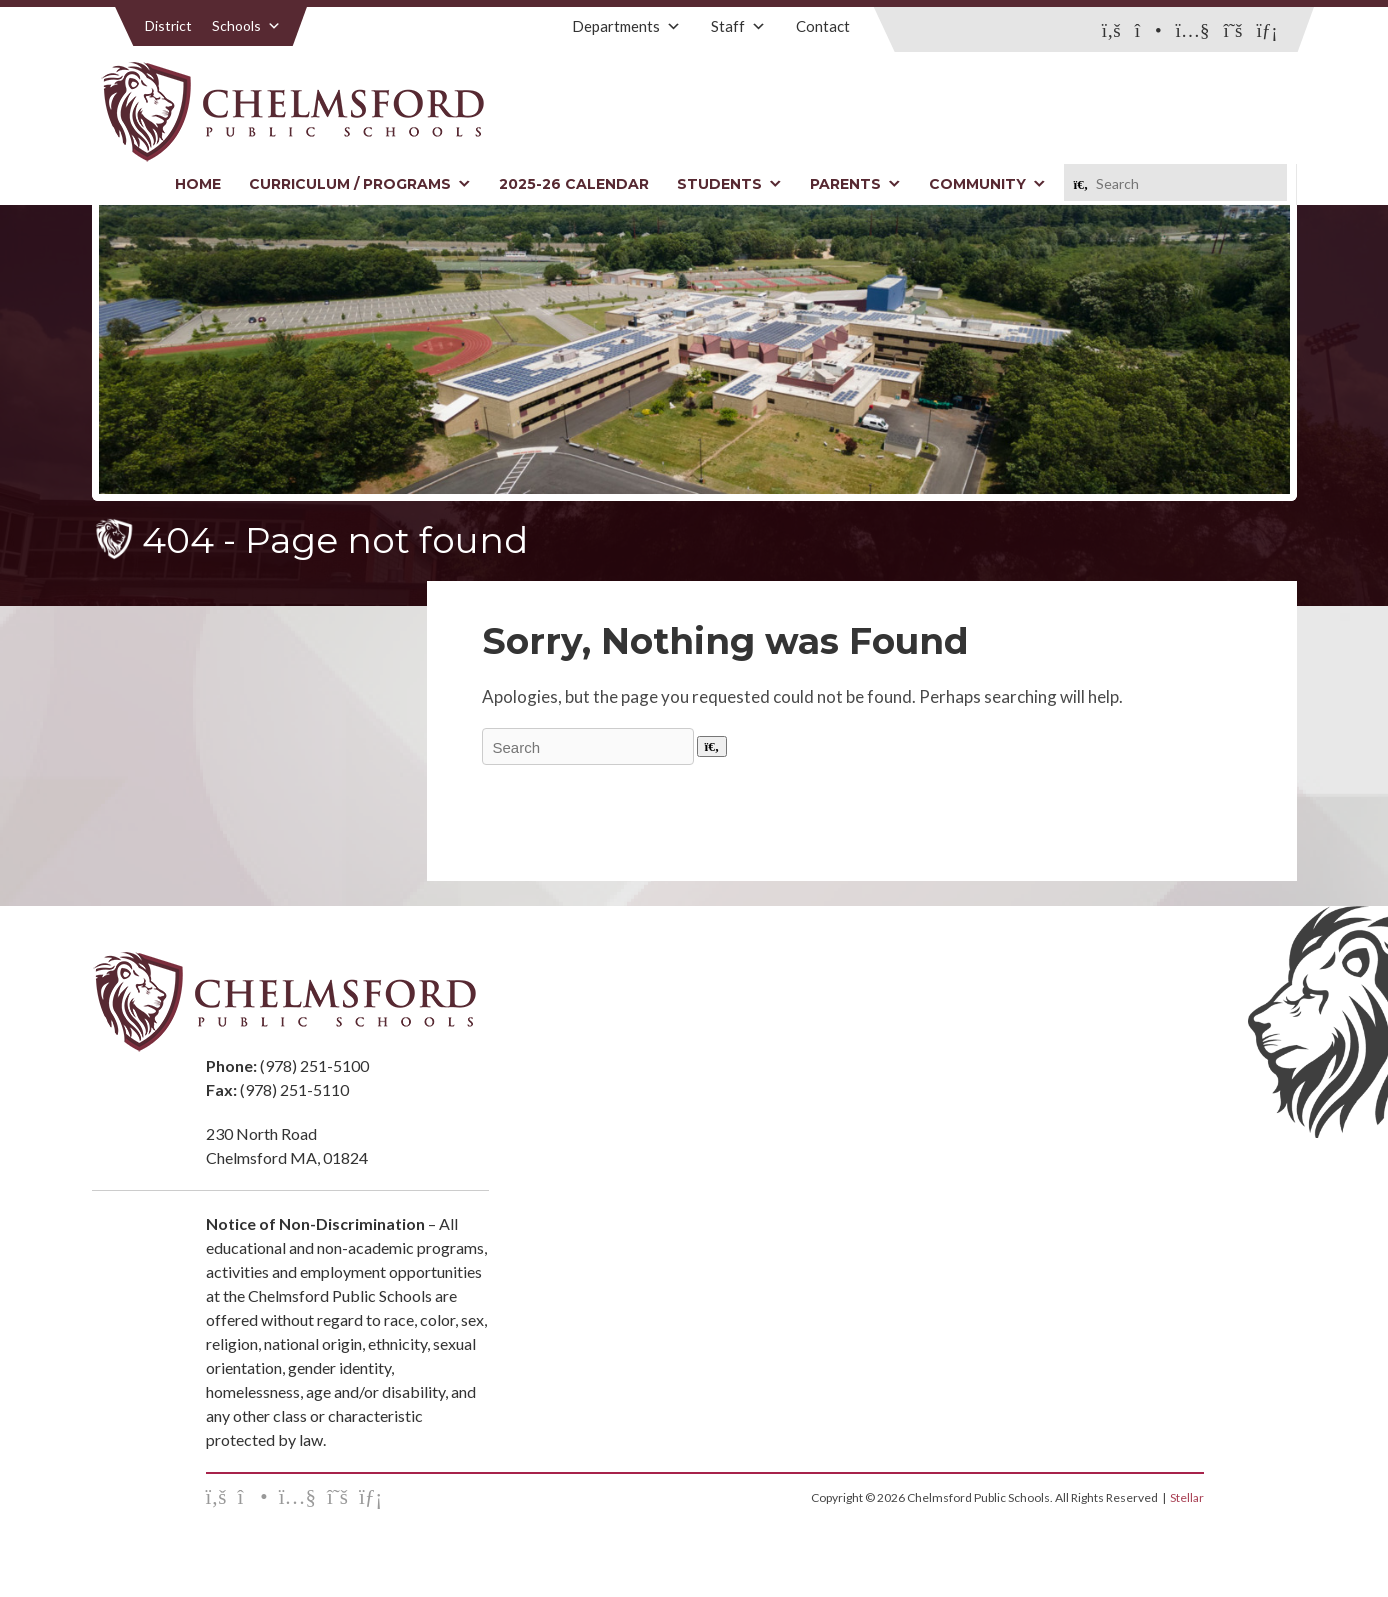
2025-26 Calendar (574, 184)
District (168, 25)
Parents (855, 184)
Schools (246, 25)
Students (729, 184)
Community (987, 184)
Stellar (1187, 1497)
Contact (823, 26)
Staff (738, 26)
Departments (626, 26)
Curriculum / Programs (360, 184)
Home (198, 184)
